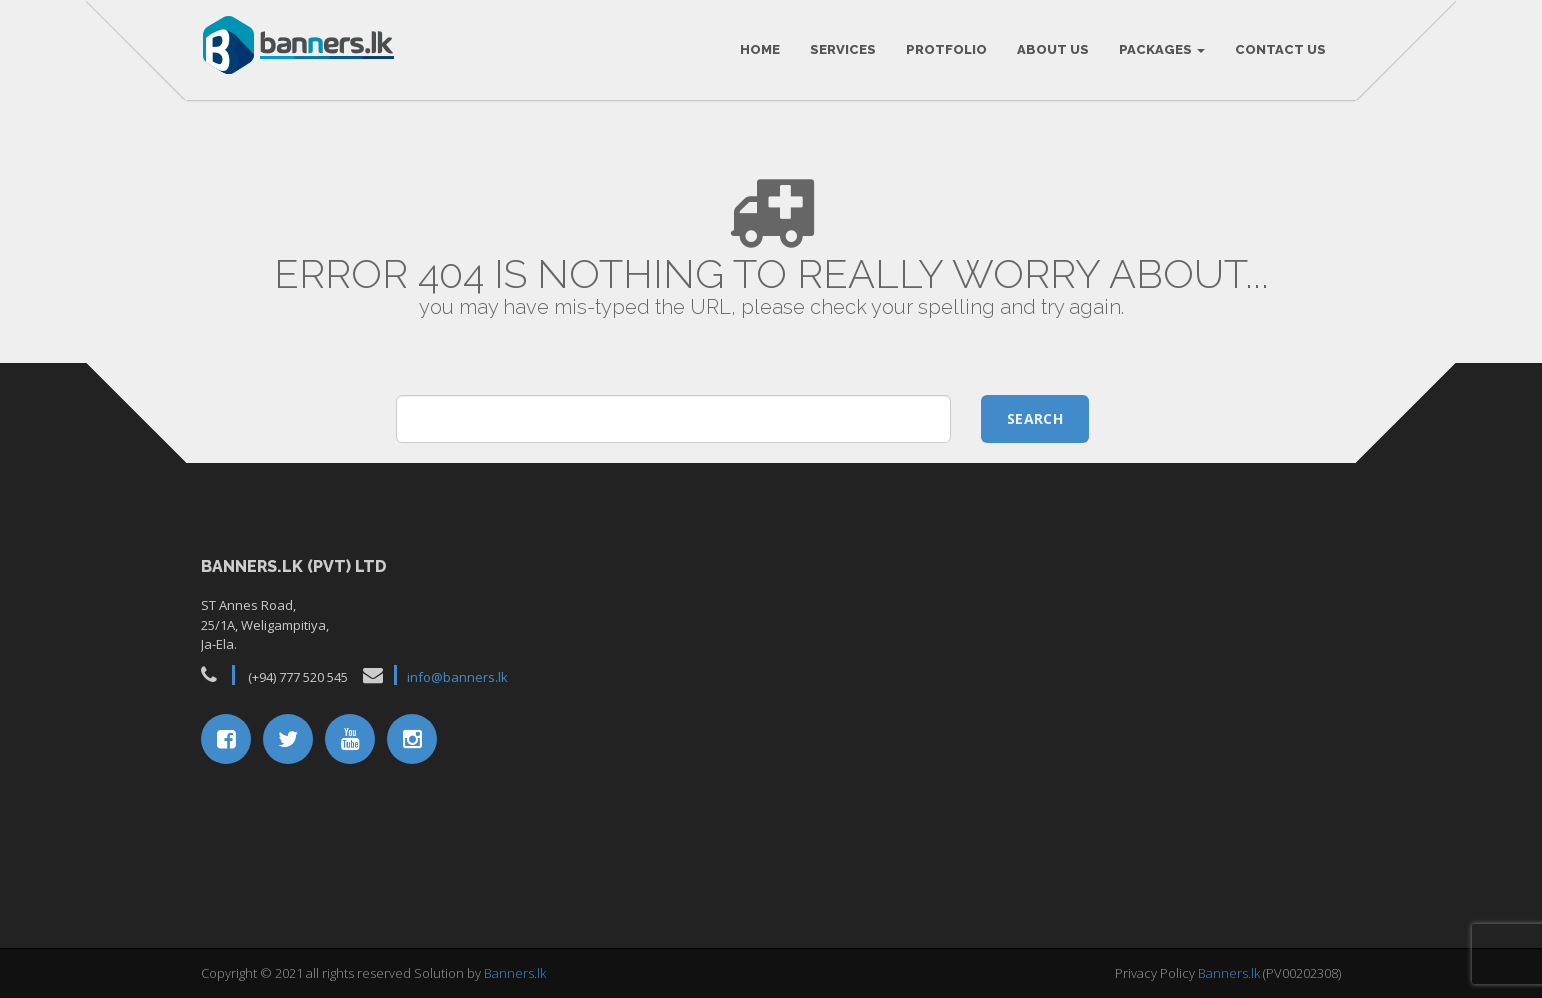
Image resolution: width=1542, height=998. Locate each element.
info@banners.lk (457, 677)
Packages (1162, 49)
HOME (760, 49)
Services (843, 49)
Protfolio (946, 49)
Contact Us (1280, 49)
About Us (1053, 49)
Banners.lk (515, 973)
